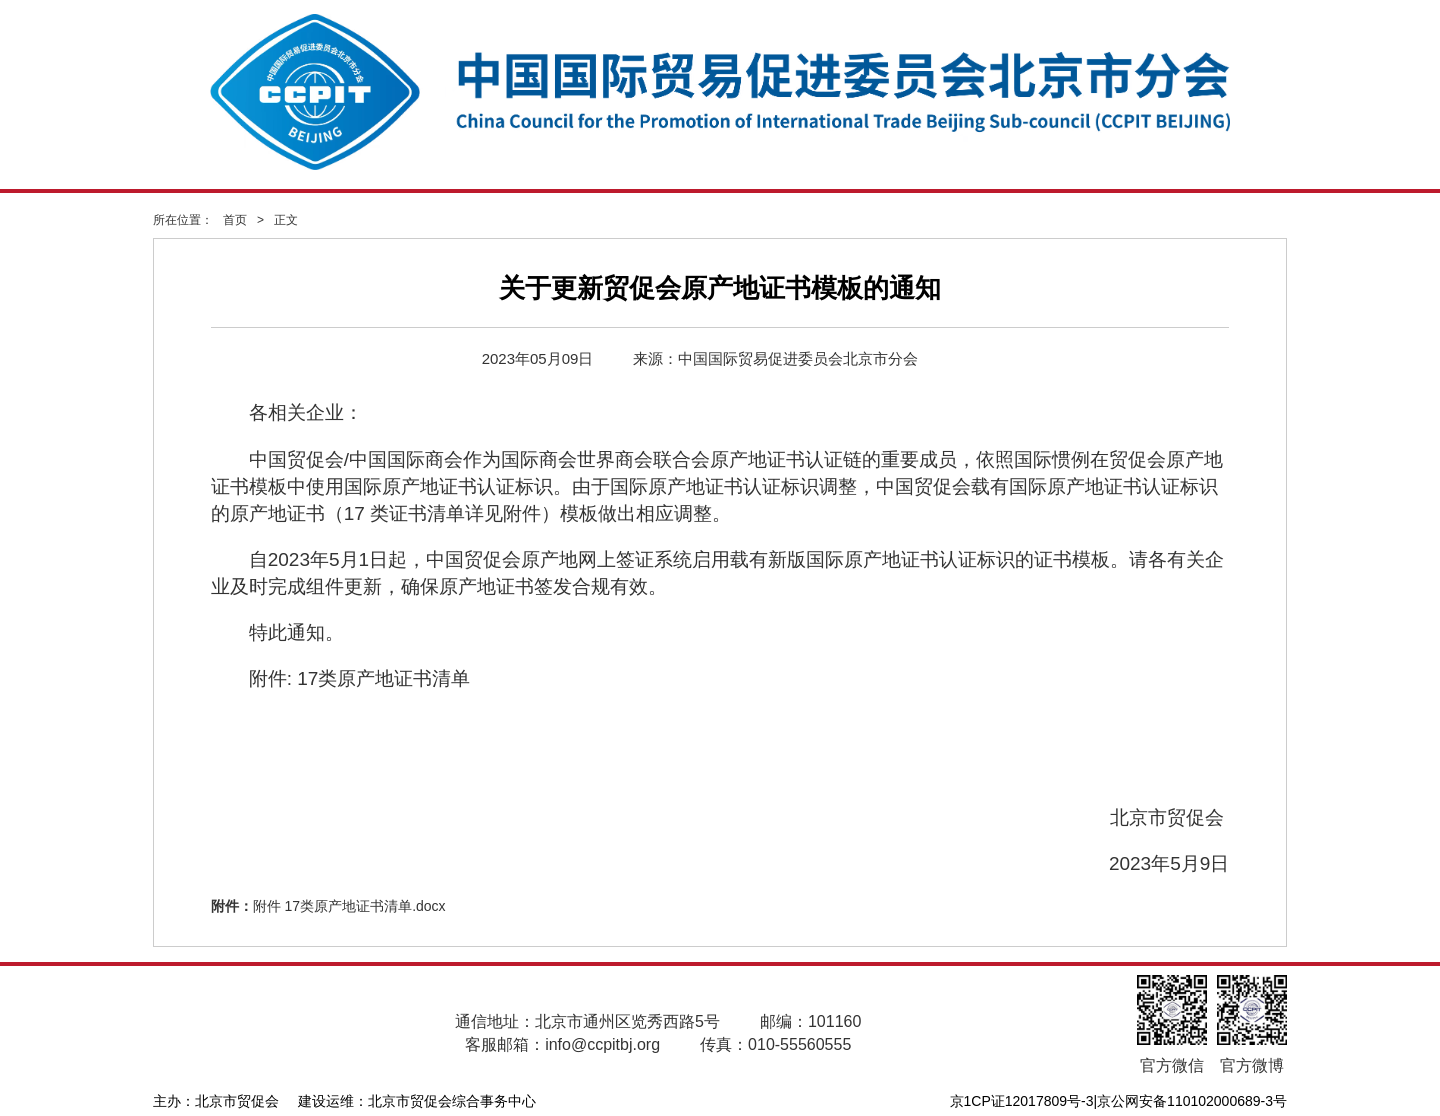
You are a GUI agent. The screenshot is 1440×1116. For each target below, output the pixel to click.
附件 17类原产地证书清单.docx (349, 906)
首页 (235, 220)
